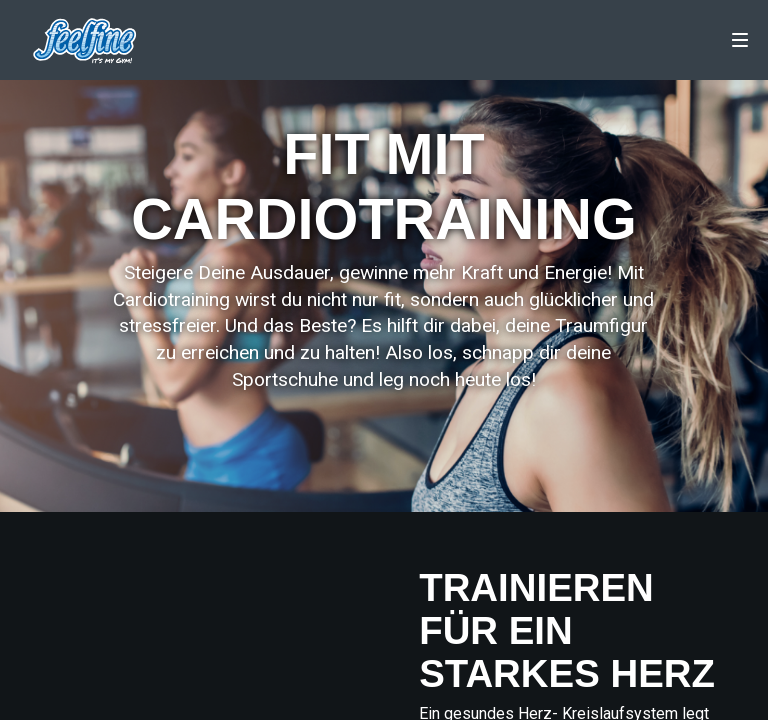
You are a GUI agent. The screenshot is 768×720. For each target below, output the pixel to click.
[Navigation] (740, 40)
